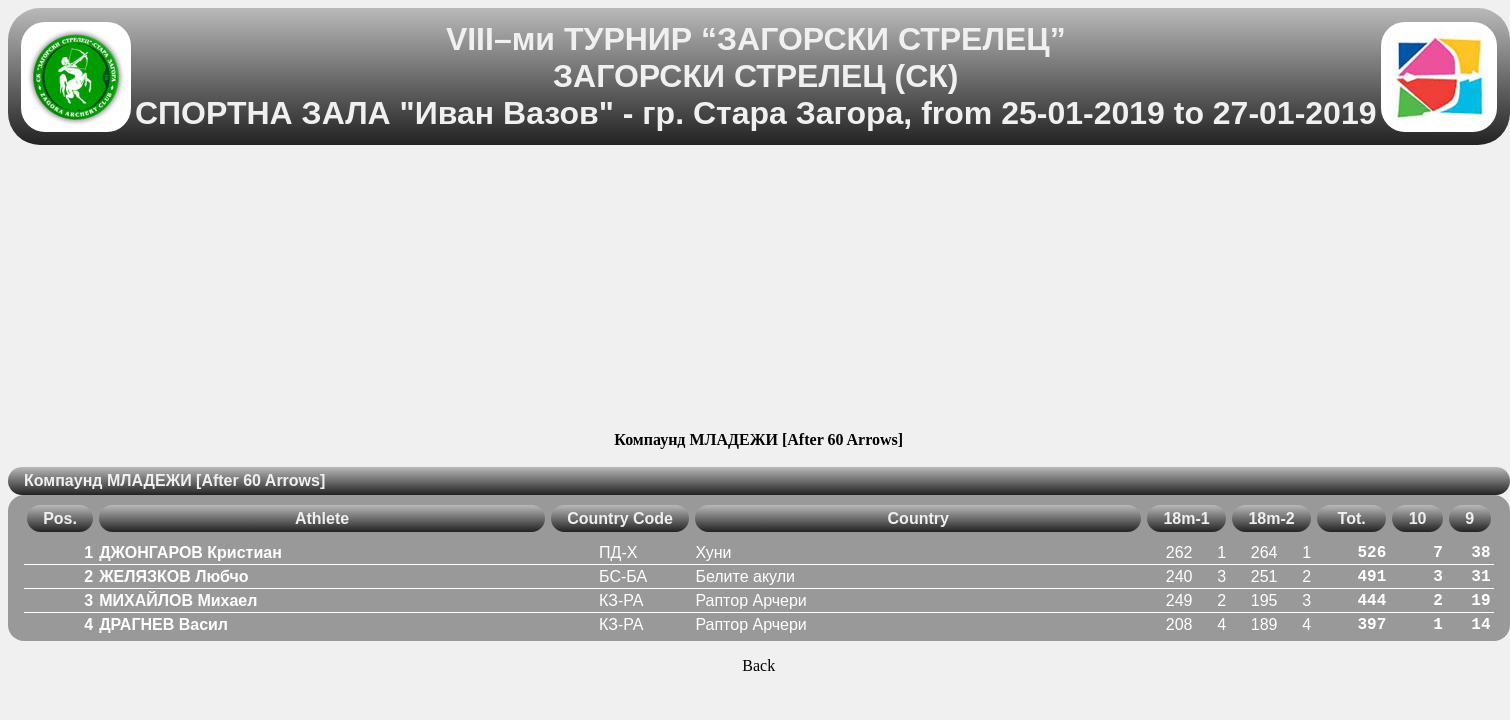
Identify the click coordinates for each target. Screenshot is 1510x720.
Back (758, 665)
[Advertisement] (758, 291)
